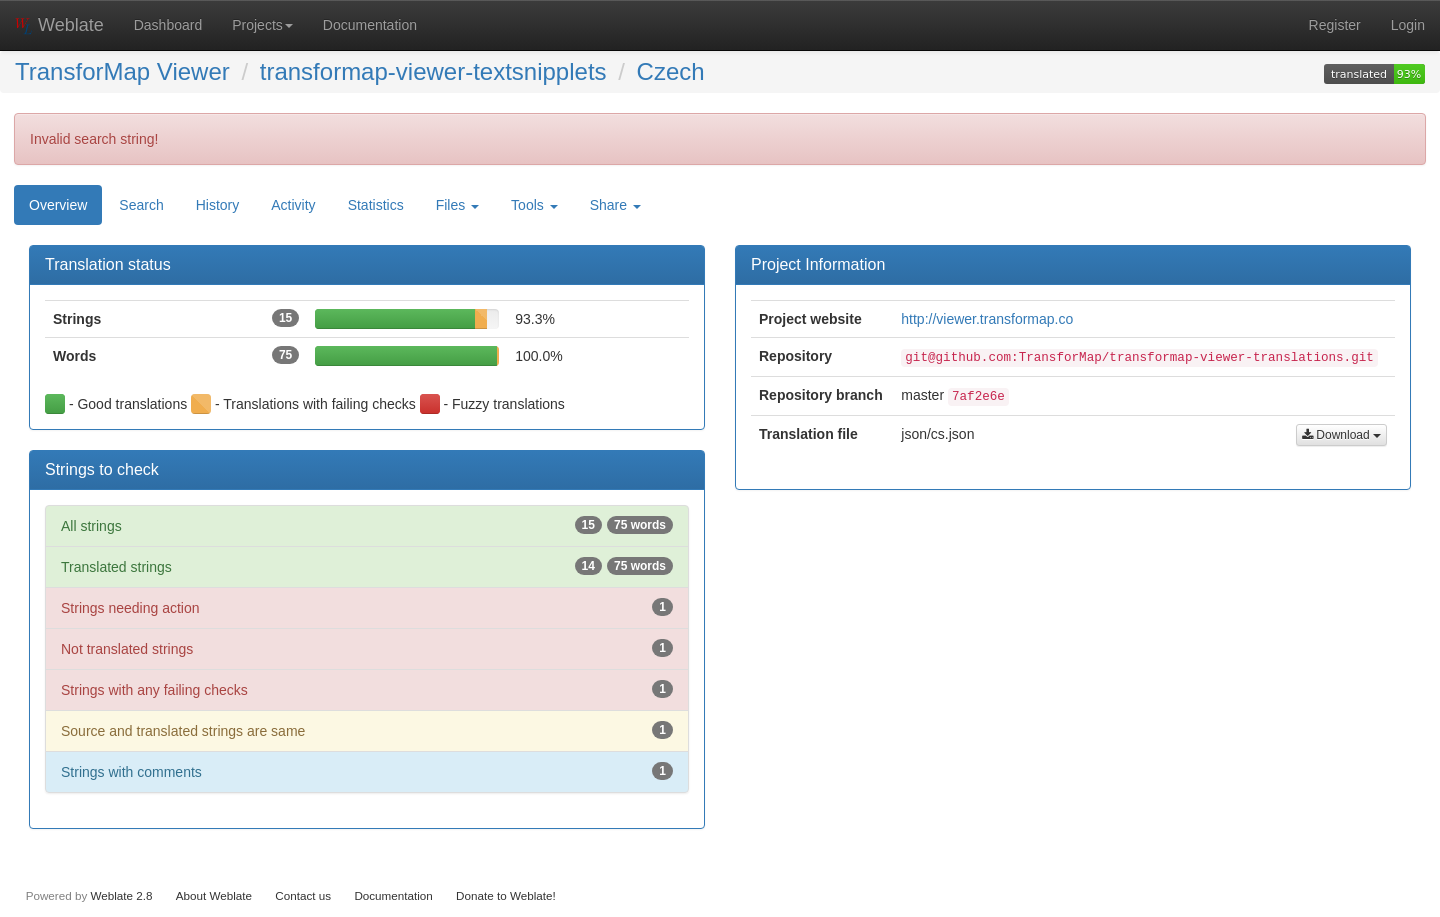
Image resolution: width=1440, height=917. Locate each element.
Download (1341, 435)
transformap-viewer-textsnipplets (433, 71)
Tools (534, 205)
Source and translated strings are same (367, 730)
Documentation (370, 25)
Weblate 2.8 (121, 895)
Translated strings (367, 566)
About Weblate (214, 895)
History (218, 205)
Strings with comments (367, 771)
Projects (262, 25)
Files (457, 205)
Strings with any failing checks (367, 689)
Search (141, 205)
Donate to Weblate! (506, 895)
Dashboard (168, 25)
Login (1408, 25)
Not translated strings (367, 648)
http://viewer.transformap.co (987, 319)
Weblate (59, 25)
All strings (367, 525)
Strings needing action (367, 607)
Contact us (303, 895)
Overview (58, 205)
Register (1335, 25)
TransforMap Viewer (122, 71)
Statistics (376, 205)
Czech (671, 71)
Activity (293, 205)
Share (615, 205)
